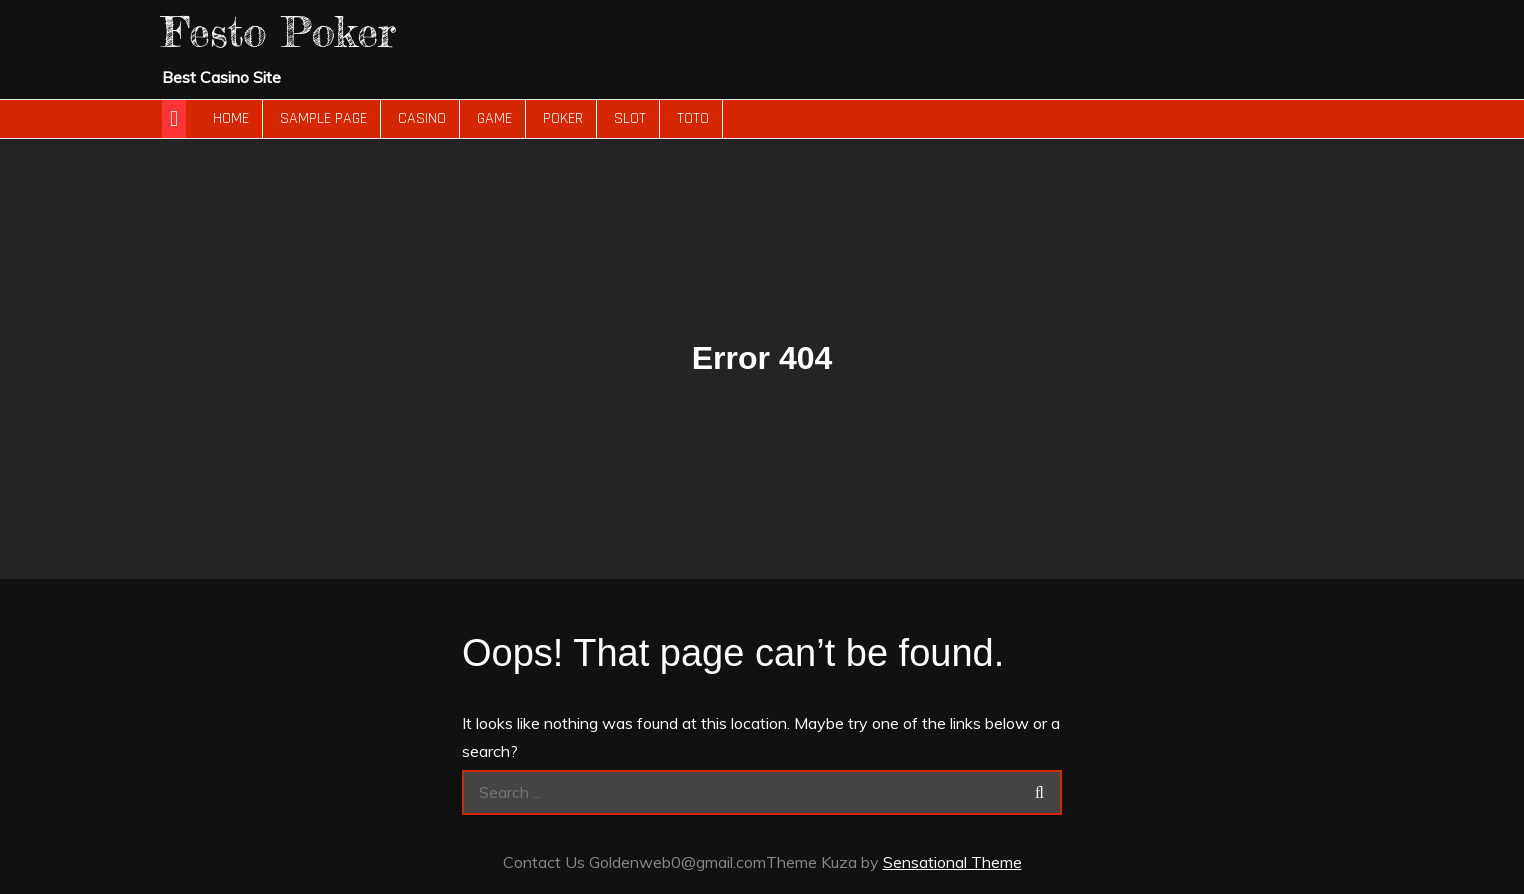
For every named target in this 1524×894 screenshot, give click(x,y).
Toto (693, 118)
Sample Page (323, 118)
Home (231, 118)
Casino (422, 118)
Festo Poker (279, 31)
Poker (563, 118)
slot (630, 118)
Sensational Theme (952, 862)
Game (494, 118)
